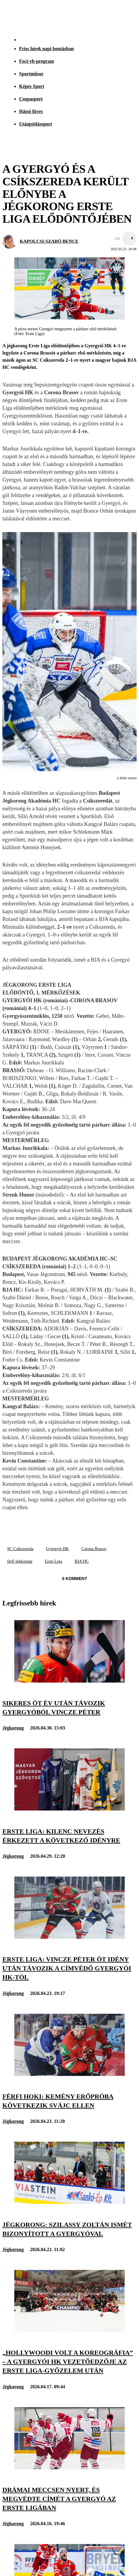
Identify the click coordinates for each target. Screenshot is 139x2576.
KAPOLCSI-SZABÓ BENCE (49, 241)
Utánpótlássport (35, 123)
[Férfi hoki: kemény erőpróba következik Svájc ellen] (69, 2074)
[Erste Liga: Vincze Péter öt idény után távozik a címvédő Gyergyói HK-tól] (69, 1937)
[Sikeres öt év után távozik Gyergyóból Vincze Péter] (69, 1680)
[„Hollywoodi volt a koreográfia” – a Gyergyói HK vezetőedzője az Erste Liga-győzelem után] (69, 2330)
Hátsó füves (31, 111)
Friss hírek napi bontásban (46, 48)
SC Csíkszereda (20, 1549)
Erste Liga (53, 1561)
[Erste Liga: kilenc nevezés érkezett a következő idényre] (69, 1808)
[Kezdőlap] (18, 15)
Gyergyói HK (57, 1549)
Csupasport (31, 98)
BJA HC (82, 1561)
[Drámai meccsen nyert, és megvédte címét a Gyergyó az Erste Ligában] (69, 2467)
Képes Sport (31, 86)
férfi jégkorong (19, 1561)
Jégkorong (13, 1727)
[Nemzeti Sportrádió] (105, 16)
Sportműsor (31, 73)
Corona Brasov (93, 1549)
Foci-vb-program (36, 61)
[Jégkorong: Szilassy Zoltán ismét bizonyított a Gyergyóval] (69, 2202)
